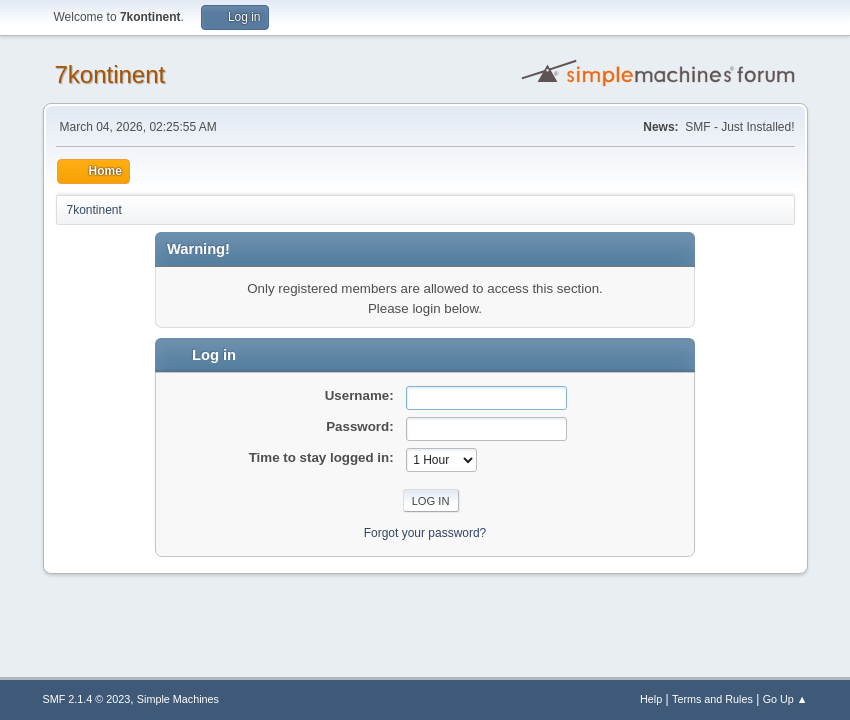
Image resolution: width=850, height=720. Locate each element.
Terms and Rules (712, 699)
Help (651, 699)
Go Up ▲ (785, 699)
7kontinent (110, 74)
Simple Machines (178, 699)
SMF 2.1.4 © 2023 (87, 699)
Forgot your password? (425, 533)
